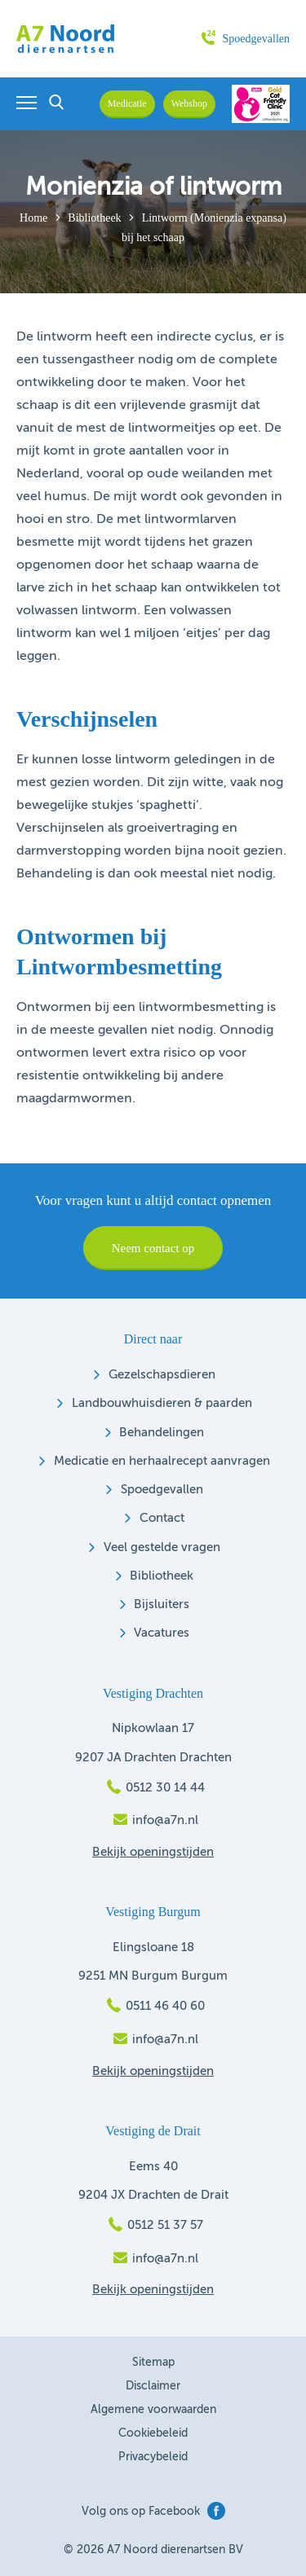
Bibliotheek (94, 218)
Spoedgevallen (246, 39)
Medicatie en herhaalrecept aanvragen (162, 1461)
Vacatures (161, 1633)
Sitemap (153, 2362)
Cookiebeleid (153, 2433)
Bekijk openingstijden (153, 1852)
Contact (162, 1518)
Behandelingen (161, 1432)
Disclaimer (153, 2386)
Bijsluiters (161, 1604)
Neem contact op (153, 1248)
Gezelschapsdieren (162, 1375)
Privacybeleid (153, 2457)
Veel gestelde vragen (162, 1547)
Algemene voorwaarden (153, 2410)
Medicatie (127, 103)
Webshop (189, 103)
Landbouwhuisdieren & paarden (162, 1403)
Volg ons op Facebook (153, 2511)
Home (33, 218)
